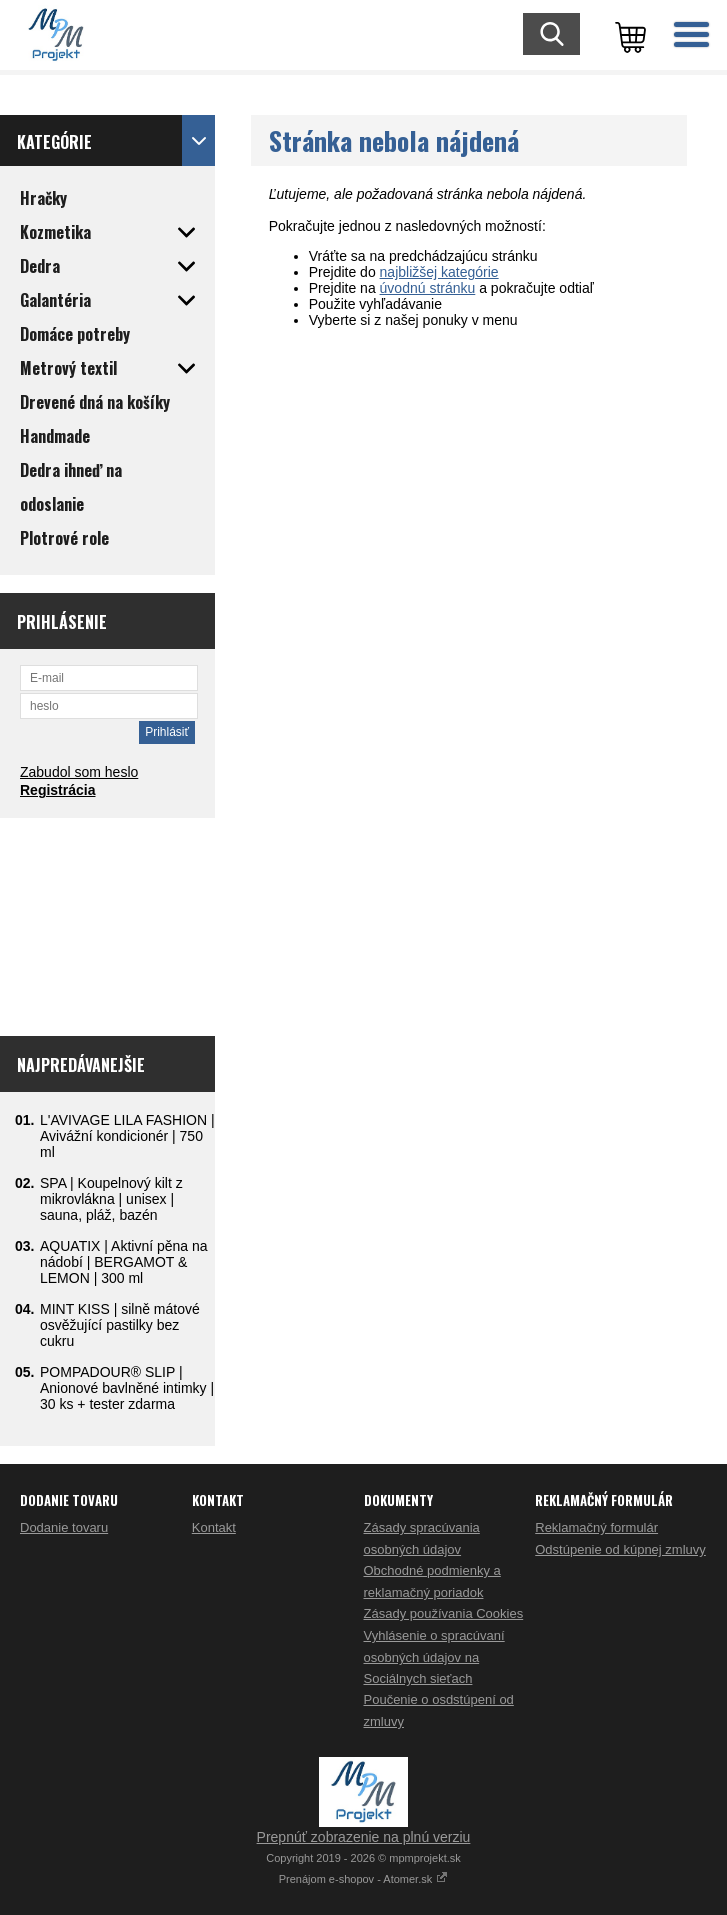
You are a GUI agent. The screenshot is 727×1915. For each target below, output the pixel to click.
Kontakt (214, 1527)
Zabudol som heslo (79, 772)
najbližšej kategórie (439, 272)
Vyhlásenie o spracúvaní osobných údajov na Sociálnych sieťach (434, 1657)
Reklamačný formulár (596, 1527)
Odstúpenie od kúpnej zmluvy (620, 1549)
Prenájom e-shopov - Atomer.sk (364, 1879)
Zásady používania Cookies (444, 1613)
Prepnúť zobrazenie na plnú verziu (364, 1837)
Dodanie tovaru (64, 1527)
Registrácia (57, 790)
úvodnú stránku (428, 288)
